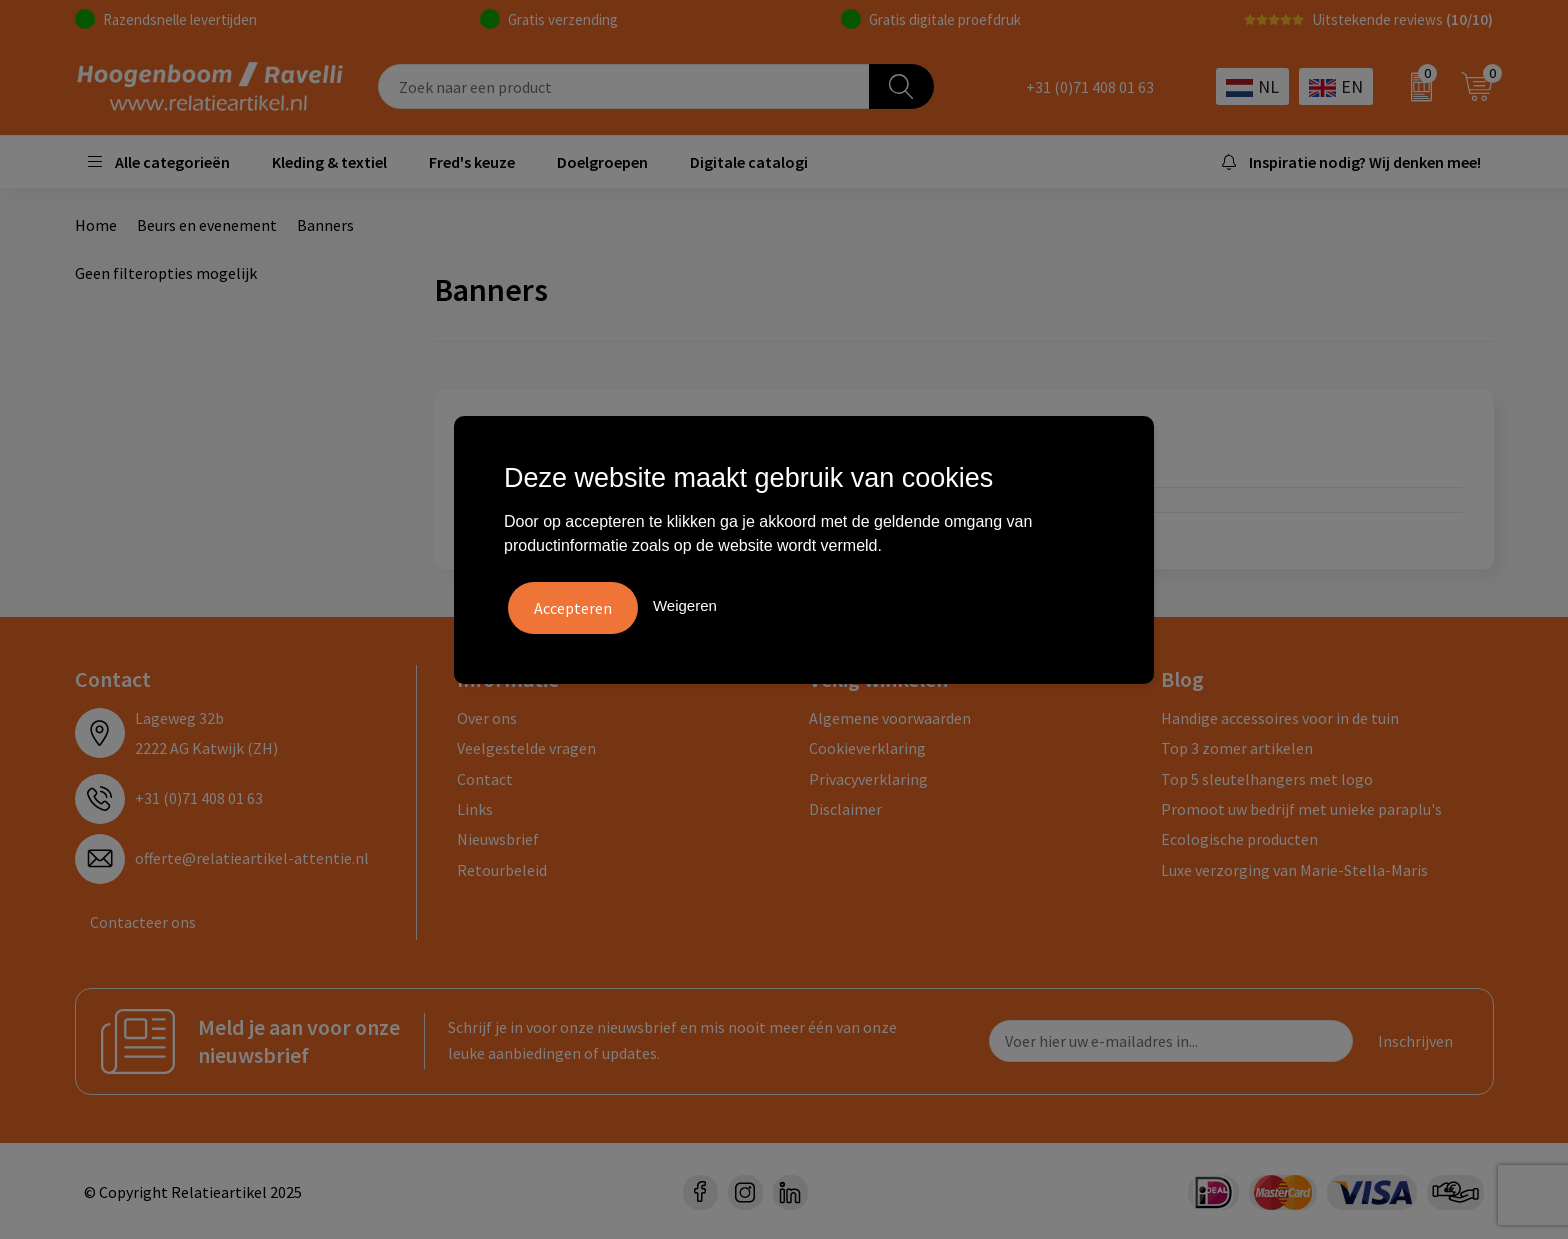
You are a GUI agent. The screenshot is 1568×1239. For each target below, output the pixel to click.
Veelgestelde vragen (526, 745)
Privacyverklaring (868, 776)
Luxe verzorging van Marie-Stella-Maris (1294, 867)
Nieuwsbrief (498, 837)
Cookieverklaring (867, 745)
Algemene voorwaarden (890, 715)
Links (475, 806)
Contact (485, 776)
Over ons (487, 715)
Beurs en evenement (207, 225)
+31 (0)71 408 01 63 (1090, 87)
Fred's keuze (472, 162)
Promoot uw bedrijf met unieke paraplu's (1301, 806)
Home (96, 225)
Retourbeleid (502, 867)
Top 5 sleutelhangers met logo (1267, 776)
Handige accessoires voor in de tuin (1280, 715)
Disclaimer (845, 806)
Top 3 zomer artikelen (1237, 745)
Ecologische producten (1239, 837)
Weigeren (685, 603)
